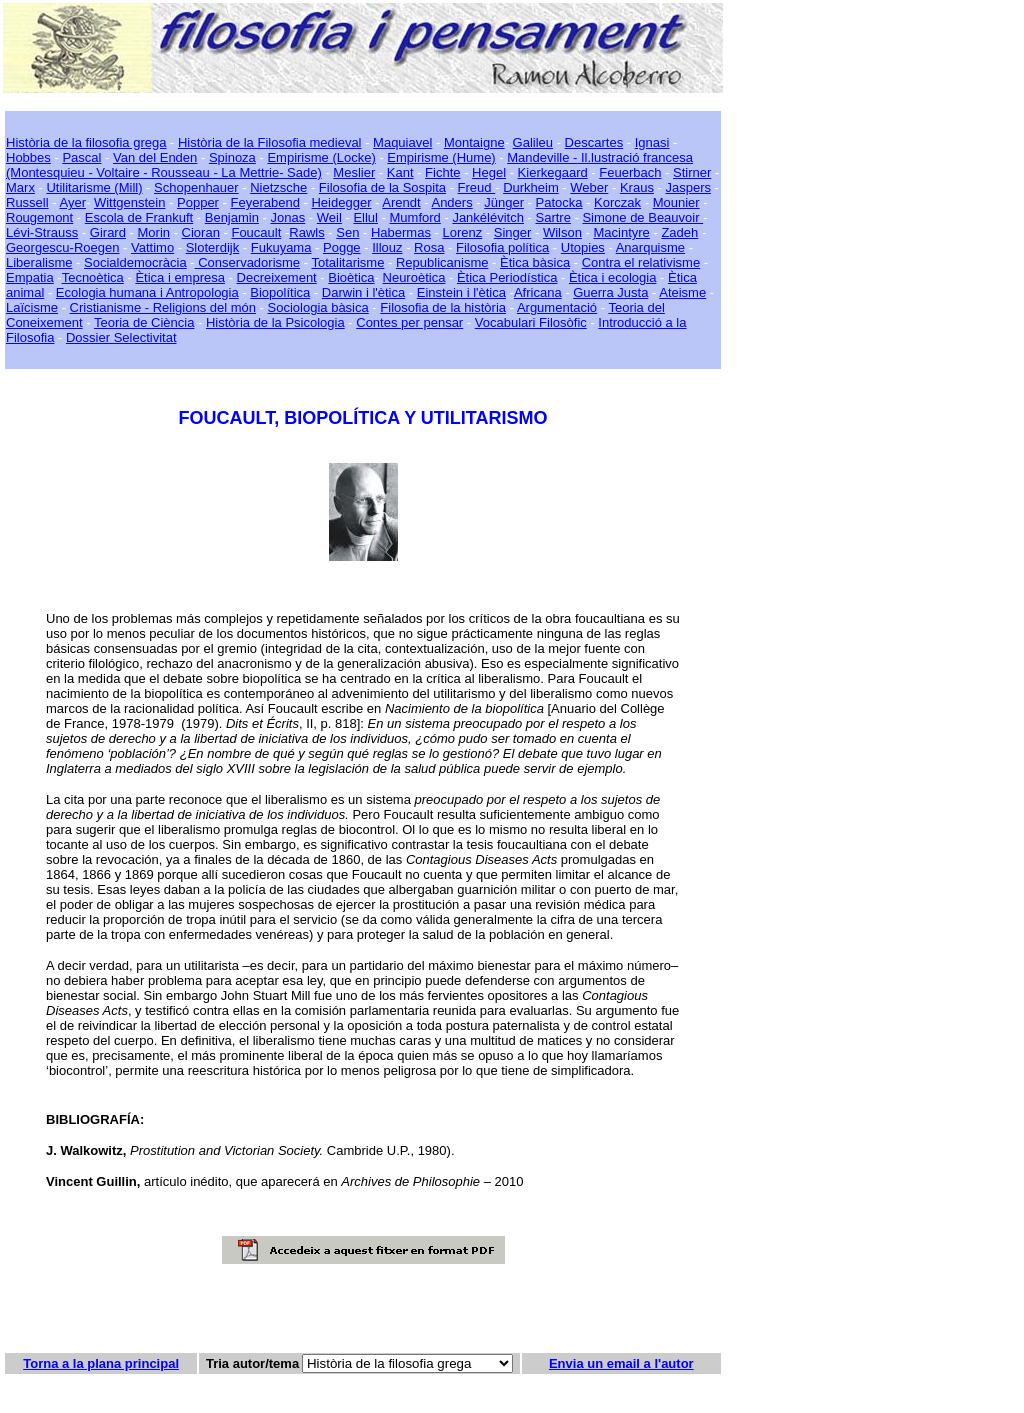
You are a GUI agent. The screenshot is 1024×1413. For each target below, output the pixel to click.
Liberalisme (39, 262)
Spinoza (232, 157)
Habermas (401, 232)
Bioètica (351, 277)
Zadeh (679, 232)
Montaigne (474, 142)
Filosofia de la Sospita (382, 187)
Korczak (617, 202)
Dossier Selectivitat (121, 337)
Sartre (552, 217)
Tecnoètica (93, 277)
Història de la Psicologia (275, 322)
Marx (20, 187)
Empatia (30, 277)
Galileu (533, 142)
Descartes (594, 142)
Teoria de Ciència (144, 322)
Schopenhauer (196, 187)
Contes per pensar (409, 322)
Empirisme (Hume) (441, 157)
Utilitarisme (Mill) (94, 187)
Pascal (81, 157)
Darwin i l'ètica (363, 292)
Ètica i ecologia (612, 277)
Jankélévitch (488, 217)
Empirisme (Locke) (321, 157)
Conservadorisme (248, 262)
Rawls (306, 232)
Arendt (401, 202)
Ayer (72, 202)
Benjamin (232, 217)
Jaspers (688, 187)
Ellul (365, 217)
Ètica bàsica (535, 262)
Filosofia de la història (443, 307)
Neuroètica (414, 277)
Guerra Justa (610, 292)
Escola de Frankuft (139, 217)
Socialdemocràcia (135, 262)
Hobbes (28, 157)
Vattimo (152, 247)
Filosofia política (502, 247)
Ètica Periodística (507, 277)
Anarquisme (650, 247)
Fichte (442, 172)
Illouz (387, 247)
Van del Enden (155, 157)
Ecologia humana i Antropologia (147, 292)
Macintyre (622, 232)
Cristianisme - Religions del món (163, 307)
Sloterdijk (212, 247)
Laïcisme (32, 307)
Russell (27, 202)
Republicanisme (442, 262)
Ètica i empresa (180, 277)
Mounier (676, 202)
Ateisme (682, 292)
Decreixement (277, 277)
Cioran (201, 232)
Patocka (559, 202)
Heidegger (341, 202)
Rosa (429, 247)
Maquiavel (402, 142)
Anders (451, 202)
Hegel (489, 172)
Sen (347, 232)
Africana (538, 292)
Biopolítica (280, 292)
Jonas (288, 217)
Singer (513, 232)
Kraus (637, 187)
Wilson (562, 232)
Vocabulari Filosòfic (531, 322)
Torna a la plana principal (101, 1363)
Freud (477, 187)
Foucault (256, 232)
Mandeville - (542, 157)
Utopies (583, 247)
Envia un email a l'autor (621, 1363)
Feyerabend (265, 202)
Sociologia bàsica (318, 307)
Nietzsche (278, 187)
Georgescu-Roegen (62, 247)
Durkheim (531, 187)
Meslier (354, 172)
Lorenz (462, 232)
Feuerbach (630, 172)
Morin (154, 232)
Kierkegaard (553, 172)
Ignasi (652, 142)
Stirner (692, 172)
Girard (108, 232)
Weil (329, 217)
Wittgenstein (130, 202)
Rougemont (39, 217)
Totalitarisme (347, 262)
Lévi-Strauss (42, 232)
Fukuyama (281, 247)
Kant (400, 172)
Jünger (504, 202)
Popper (198, 202)
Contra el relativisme (641, 262)
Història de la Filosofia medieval (270, 142)
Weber (589, 187)
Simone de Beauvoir (642, 217)
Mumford (415, 217)
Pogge (342, 247)
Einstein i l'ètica (461, 292)
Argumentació (557, 307)
